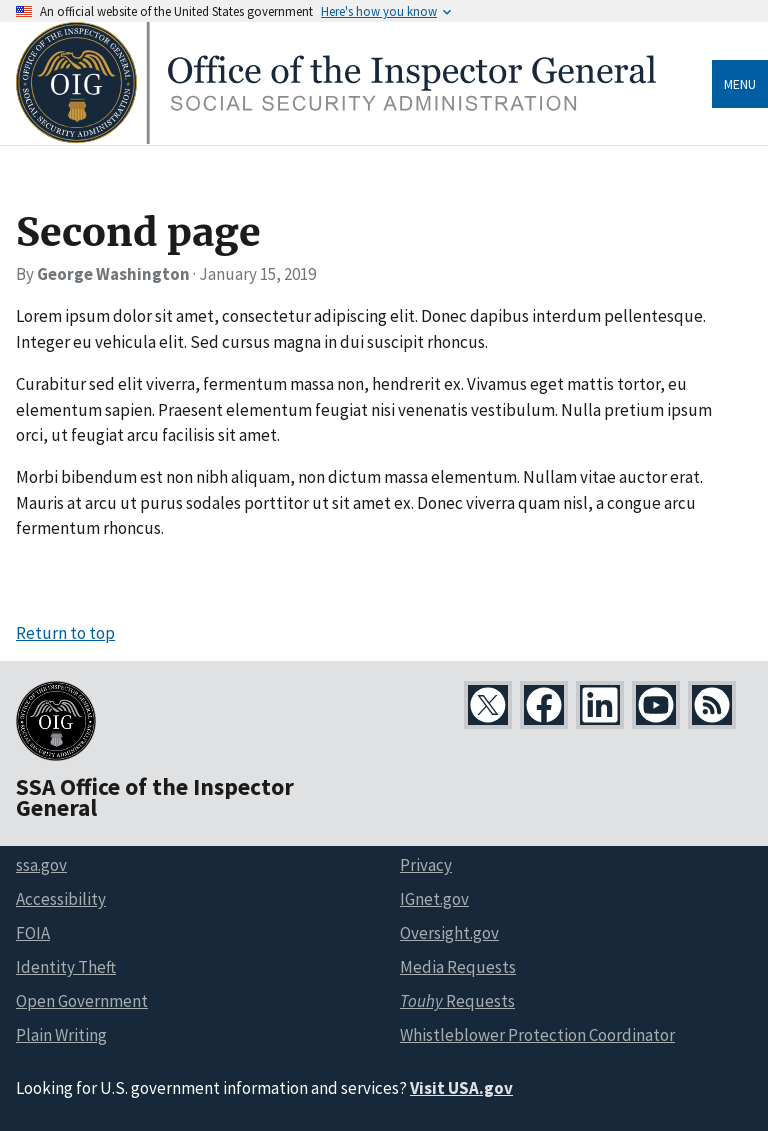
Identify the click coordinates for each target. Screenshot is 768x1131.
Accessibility (61, 899)
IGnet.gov (434, 899)
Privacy (426, 865)
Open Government (82, 1001)
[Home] (336, 138)
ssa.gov (41, 865)
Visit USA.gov (461, 1088)
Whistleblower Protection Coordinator (537, 1035)
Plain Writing (61, 1035)
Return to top (65, 633)
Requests (457, 1001)
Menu (740, 84)
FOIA (33, 933)
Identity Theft (66, 967)
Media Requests (458, 967)
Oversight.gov (449, 933)
